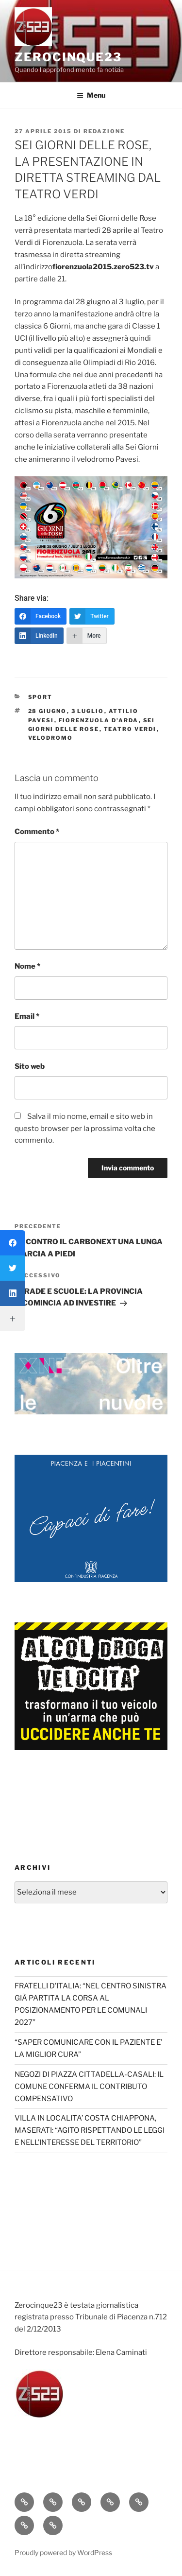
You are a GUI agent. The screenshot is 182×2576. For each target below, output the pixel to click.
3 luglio (87, 711)
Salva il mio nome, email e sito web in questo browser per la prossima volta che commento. (85, 1128)
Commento (37, 831)
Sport (40, 697)
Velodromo (50, 737)
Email (27, 1016)
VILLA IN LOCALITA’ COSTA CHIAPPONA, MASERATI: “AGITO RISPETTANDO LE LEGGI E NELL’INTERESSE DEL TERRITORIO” (90, 2130)
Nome (27, 966)
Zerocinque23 (68, 57)
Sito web (30, 1066)
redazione (104, 131)
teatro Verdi (130, 729)
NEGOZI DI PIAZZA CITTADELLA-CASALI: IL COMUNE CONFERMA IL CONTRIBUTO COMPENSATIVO (89, 2086)
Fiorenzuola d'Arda (99, 720)
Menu (91, 95)
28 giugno (47, 711)
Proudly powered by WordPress (63, 2552)
